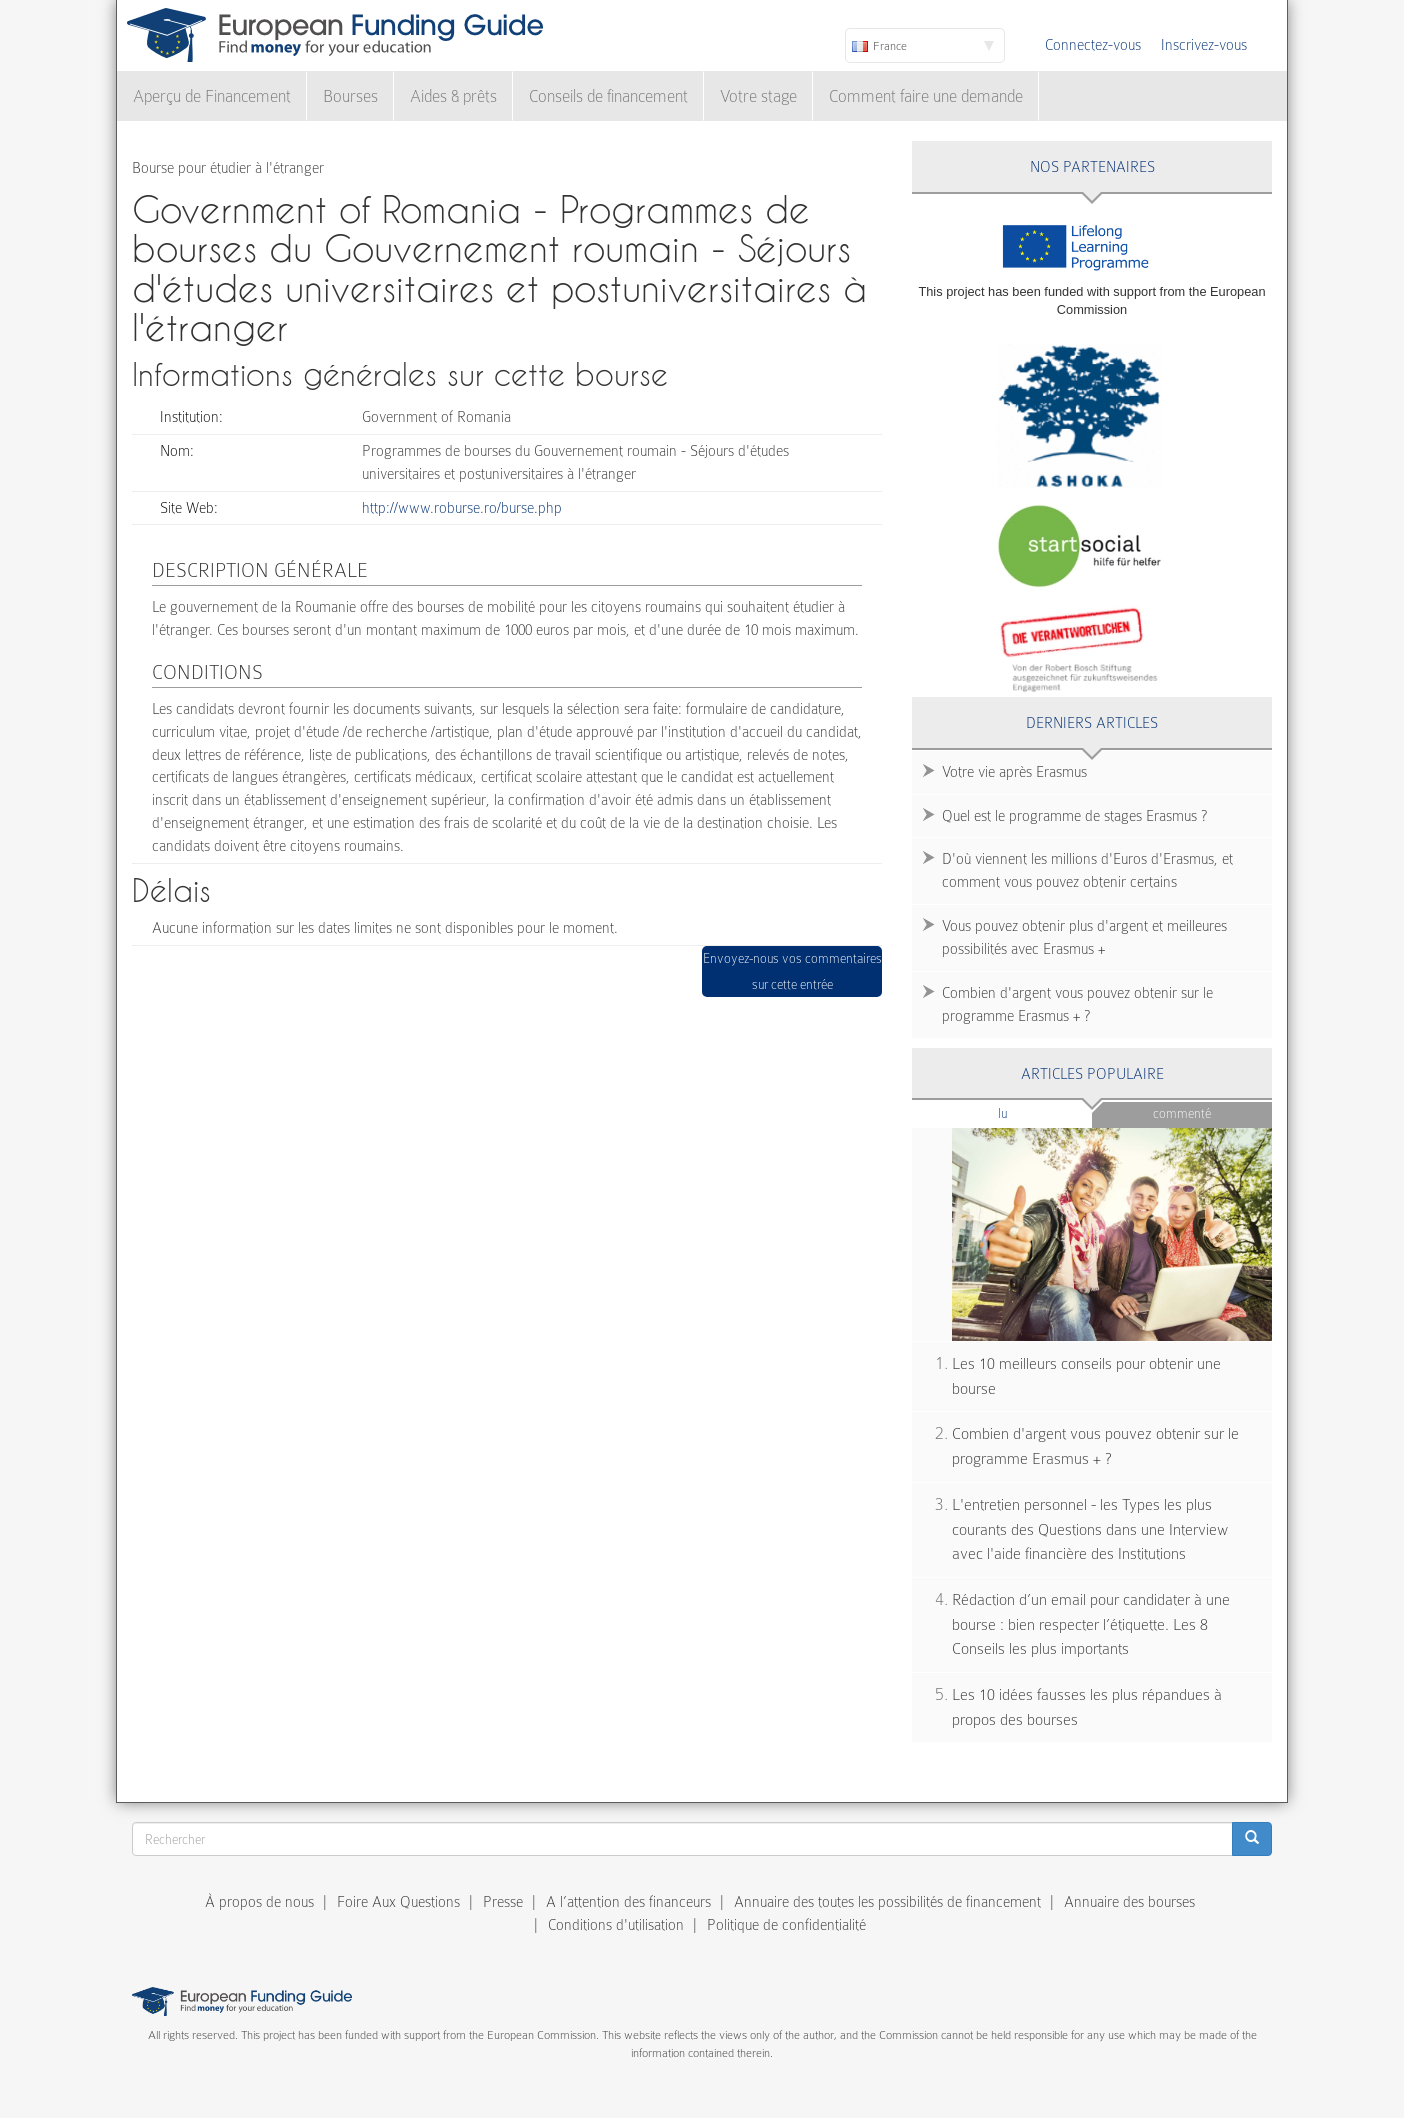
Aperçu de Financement (212, 96)
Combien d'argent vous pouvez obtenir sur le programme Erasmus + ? (1077, 1004)
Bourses (350, 96)
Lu (1036, 1112)
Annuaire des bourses (1129, 1902)
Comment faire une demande (926, 96)
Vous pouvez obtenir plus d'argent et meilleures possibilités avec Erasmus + (1084, 937)
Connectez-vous (1093, 45)
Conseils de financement (608, 96)
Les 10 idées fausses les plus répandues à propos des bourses (1087, 1707)
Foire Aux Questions (398, 1902)
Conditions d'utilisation (616, 1925)
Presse (503, 1902)
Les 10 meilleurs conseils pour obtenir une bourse (1086, 1376)
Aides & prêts (453, 96)
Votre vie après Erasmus (1014, 772)
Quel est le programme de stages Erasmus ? (1074, 816)
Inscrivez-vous (1204, 45)
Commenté (1182, 1113)
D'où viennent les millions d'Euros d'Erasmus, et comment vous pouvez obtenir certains (1087, 870)
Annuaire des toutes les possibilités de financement (887, 1902)
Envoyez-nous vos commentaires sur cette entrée (792, 971)
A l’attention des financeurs (628, 1902)
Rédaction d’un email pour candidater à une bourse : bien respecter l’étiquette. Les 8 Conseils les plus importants (1091, 1624)
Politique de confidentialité (786, 1925)
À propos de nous (259, 1902)
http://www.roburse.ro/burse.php (462, 508)
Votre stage (758, 96)
